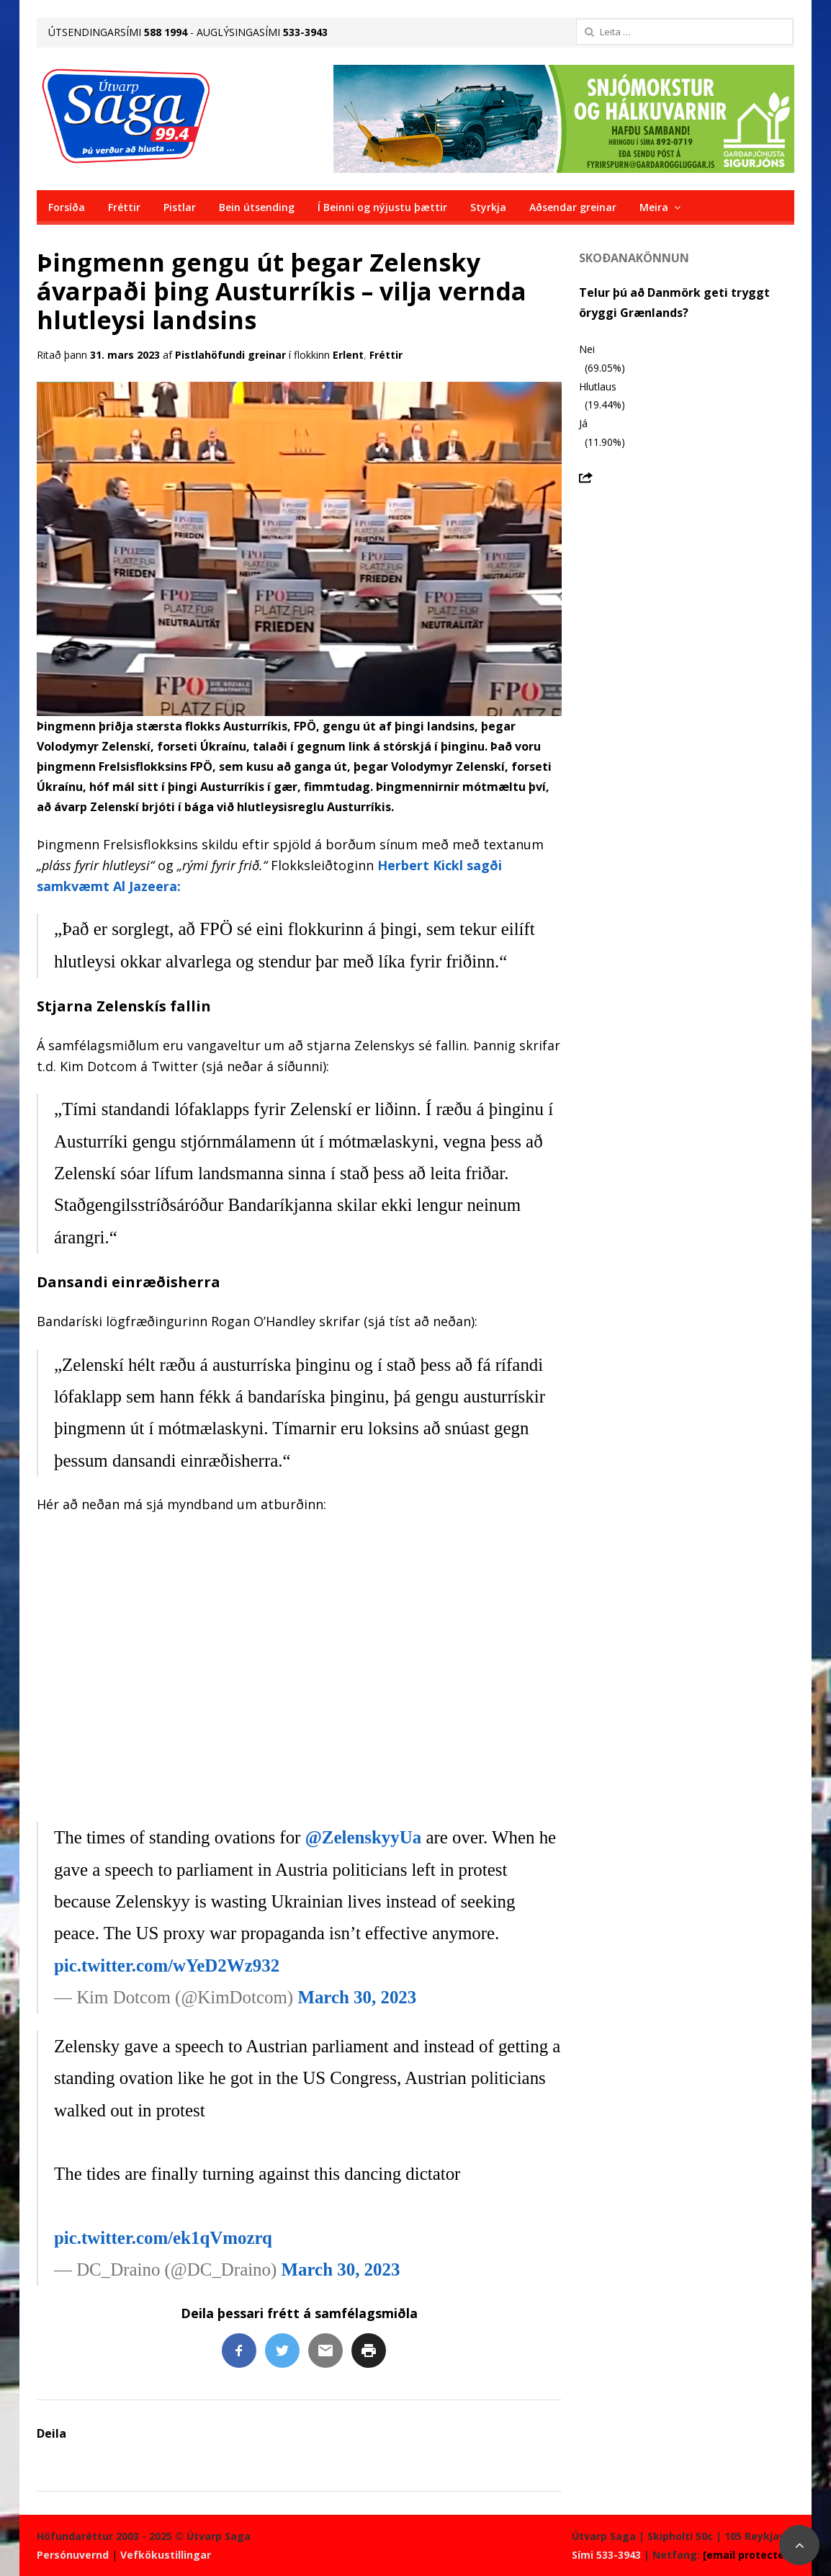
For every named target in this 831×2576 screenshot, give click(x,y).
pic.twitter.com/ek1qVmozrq (163, 2238)
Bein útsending (257, 207)
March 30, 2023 (356, 1997)
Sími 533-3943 (606, 2555)
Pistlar (179, 207)
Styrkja (488, 207)
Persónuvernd (73, 2555)
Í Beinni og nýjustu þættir (382, 207)
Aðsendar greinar (572, 207)
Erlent (348, 355)
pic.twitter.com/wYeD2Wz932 (166, 1965)
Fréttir (124, 207)
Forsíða (66, 207)
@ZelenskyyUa (363, 1837)
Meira (653, 207)
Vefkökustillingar (165, 2555)
